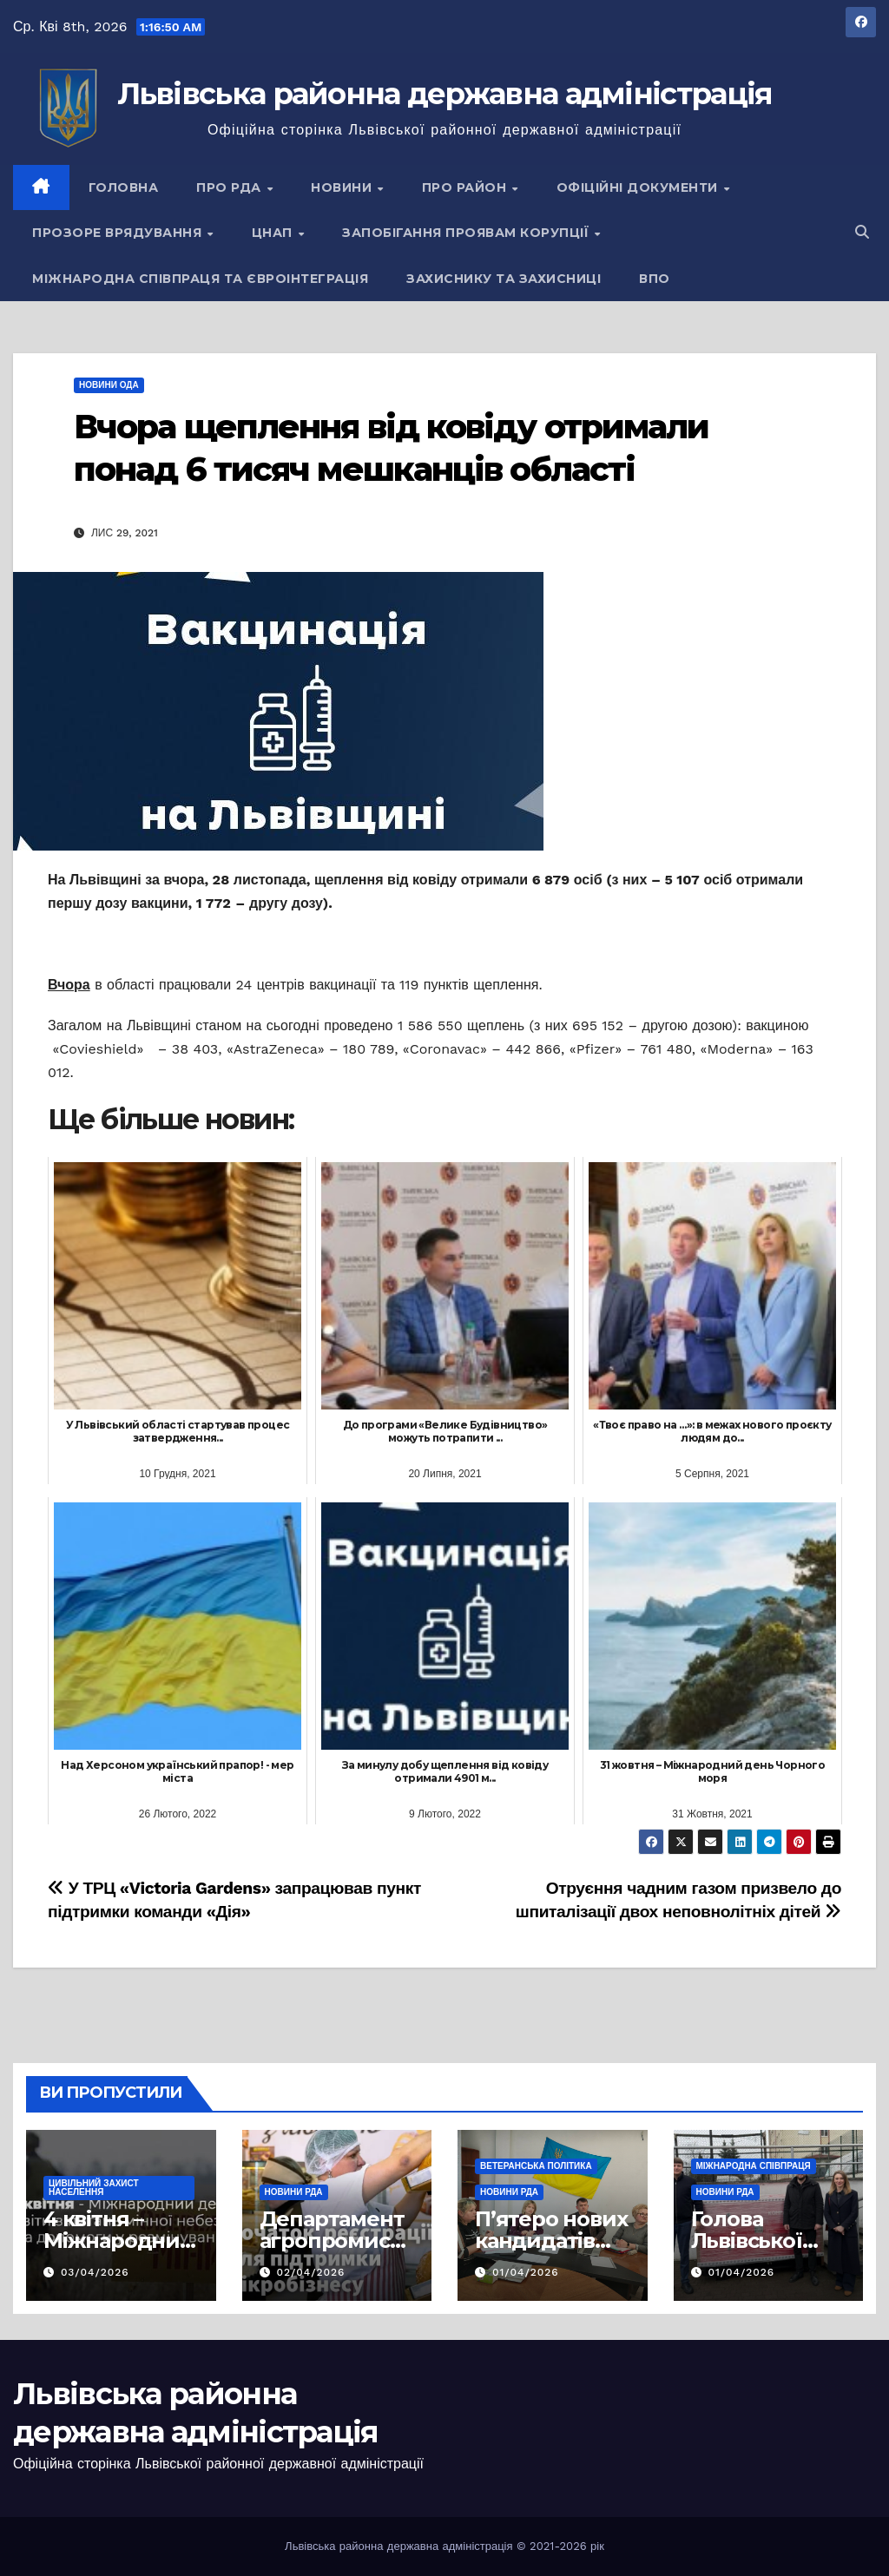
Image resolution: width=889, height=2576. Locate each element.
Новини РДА (294, 2192)
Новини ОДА (109, 385)
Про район (466, 187)
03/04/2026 (95, 2272)
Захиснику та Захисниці (503, 278)
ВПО (654, 278)
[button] (862, 232)
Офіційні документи (639, 187)
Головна (124, 187)
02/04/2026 (310, 2272)
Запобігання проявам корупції (467, 232)
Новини (343, 187)
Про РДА (230, 187)
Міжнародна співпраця (753, 2166)
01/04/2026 (525, 2272)
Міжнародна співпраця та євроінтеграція (200, 278)
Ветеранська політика (536, 2166)
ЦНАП (274, 232)
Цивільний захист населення (94, 2187)
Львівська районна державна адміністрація (445, 94)
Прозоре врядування (119, 232)
